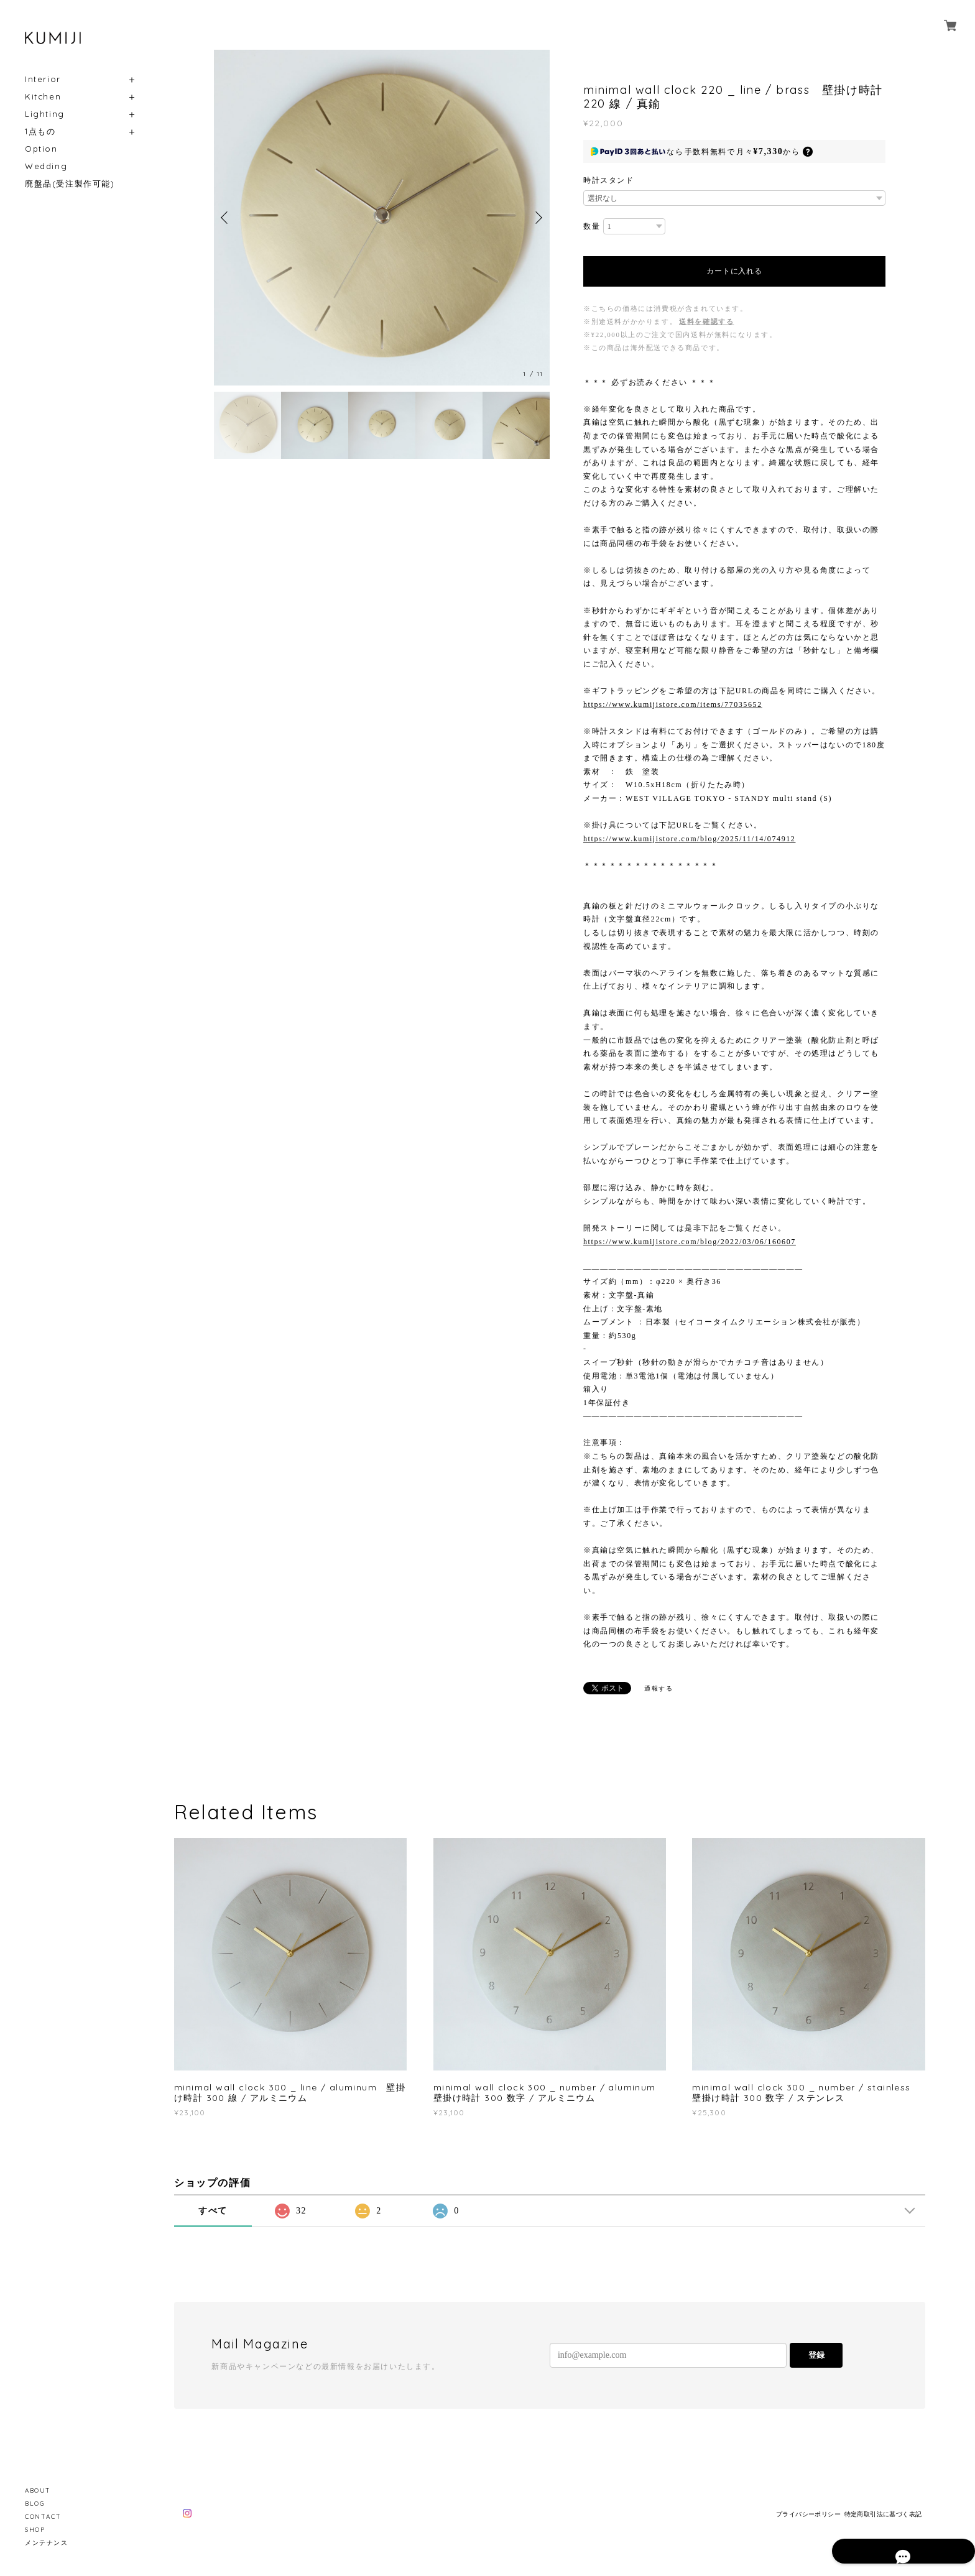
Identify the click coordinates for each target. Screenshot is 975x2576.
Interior (43, 79)
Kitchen (43, 97)
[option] (382, 217)
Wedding (46, 166)
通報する (658, 1688)
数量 (591, 226)
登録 (816, 2355)
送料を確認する (706, 321)
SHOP (35, 2530)
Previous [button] (226, 217)
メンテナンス (46, 2543)
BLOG (34, 2504)
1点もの (40, 131)
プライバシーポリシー (808, 2514)
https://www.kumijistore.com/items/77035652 (672, 704)
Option (41, 149)
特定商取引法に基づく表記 (883, 2514)
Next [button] (537, 217)
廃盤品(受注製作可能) (70, 184)
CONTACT (43, 2517)
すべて (213, 2210)
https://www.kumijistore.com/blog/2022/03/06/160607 (689, 1241)
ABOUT (38, 2490)
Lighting (45, 114)
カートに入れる (734, 271)
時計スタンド (608, 180)
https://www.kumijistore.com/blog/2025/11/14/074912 (689, 838)
